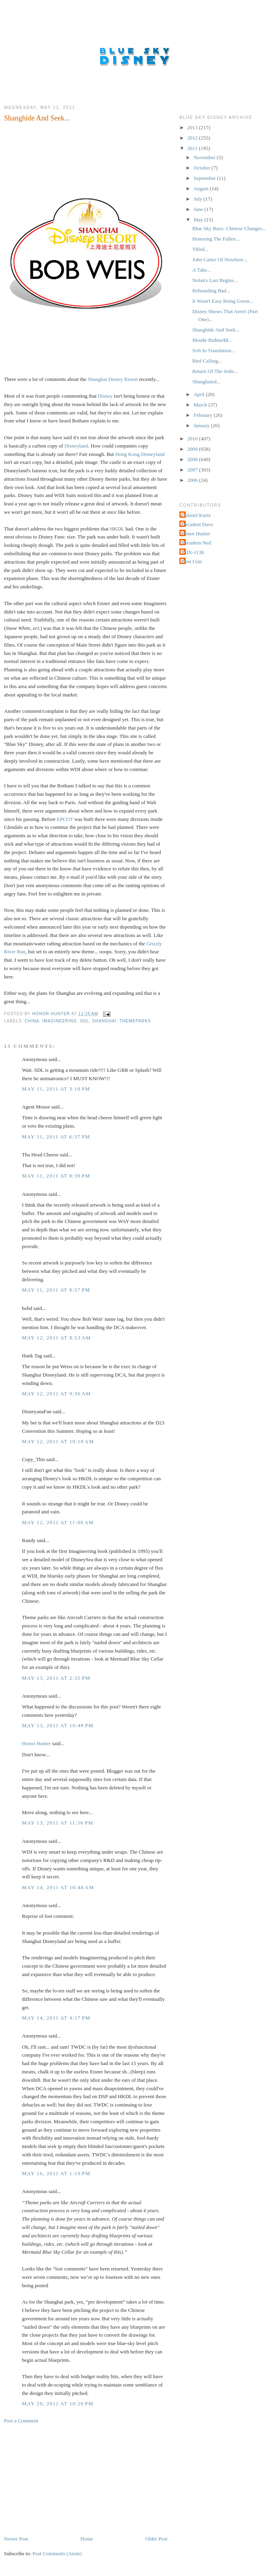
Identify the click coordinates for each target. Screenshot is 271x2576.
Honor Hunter (36, 1743)
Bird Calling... (207, 361)
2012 (193, 138)
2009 (193, 449)
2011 (193, 148)
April (200, 394)
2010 (193, 439)
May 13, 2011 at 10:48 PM (58, 1725)
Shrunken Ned (196, 543)
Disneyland (76, 446)
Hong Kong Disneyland (140, 454)
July (199, 199)
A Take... (201, 270)
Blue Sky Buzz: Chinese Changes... (229, 228)
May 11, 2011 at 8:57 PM (56, 1290)
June (199, 209)
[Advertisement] (64, 2479)
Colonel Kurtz (196, 515)
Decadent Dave (197, 524)
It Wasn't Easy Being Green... (222, 301)
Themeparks (135, 1021)
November (205, 157)
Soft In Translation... (213, 350)
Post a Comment (21, 2421)
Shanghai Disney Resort (113, 379)
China (32, 1021)
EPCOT (65, 819)
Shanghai (104, 1021)
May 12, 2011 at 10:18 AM (58, 1441)
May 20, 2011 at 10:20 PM (58, 2403)
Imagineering (59, 1021)
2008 (193, 459)
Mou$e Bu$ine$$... (212, 340)
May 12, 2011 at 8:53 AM (56, 1338)
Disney (105, 396)
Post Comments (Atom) (57, 2553)
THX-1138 (192, 552)
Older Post (156, 2539)
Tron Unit (191, 561)
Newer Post (16, 2539)
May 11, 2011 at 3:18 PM (56, 1089)
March (201, 405)
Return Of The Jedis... (215, 371)
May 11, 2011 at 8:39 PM (56, 1176)
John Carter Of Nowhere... (219, 259)
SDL (84, 1021)
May (199, 220)
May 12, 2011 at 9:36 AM (56, 1393)
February (204, 415)
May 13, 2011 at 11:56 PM (57, 1823)
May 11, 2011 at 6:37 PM (56, 1137)
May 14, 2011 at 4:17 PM (56, 2018)
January (202, 425)
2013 (193, 127)
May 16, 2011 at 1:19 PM (56, 2173)
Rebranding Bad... (211, 291)
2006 (193, 480)
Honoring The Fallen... (216, 239)
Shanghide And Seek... (215, 330)
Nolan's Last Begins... (215, 280)
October (203, 168)
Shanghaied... (206, 382)
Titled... (200, 249)
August (202, 188)
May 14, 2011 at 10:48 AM (58, 1887)
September (205, 178)
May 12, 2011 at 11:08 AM (58, 1522)
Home (87, 2539)
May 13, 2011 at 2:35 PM (56, 1678)
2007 (193, 470)
